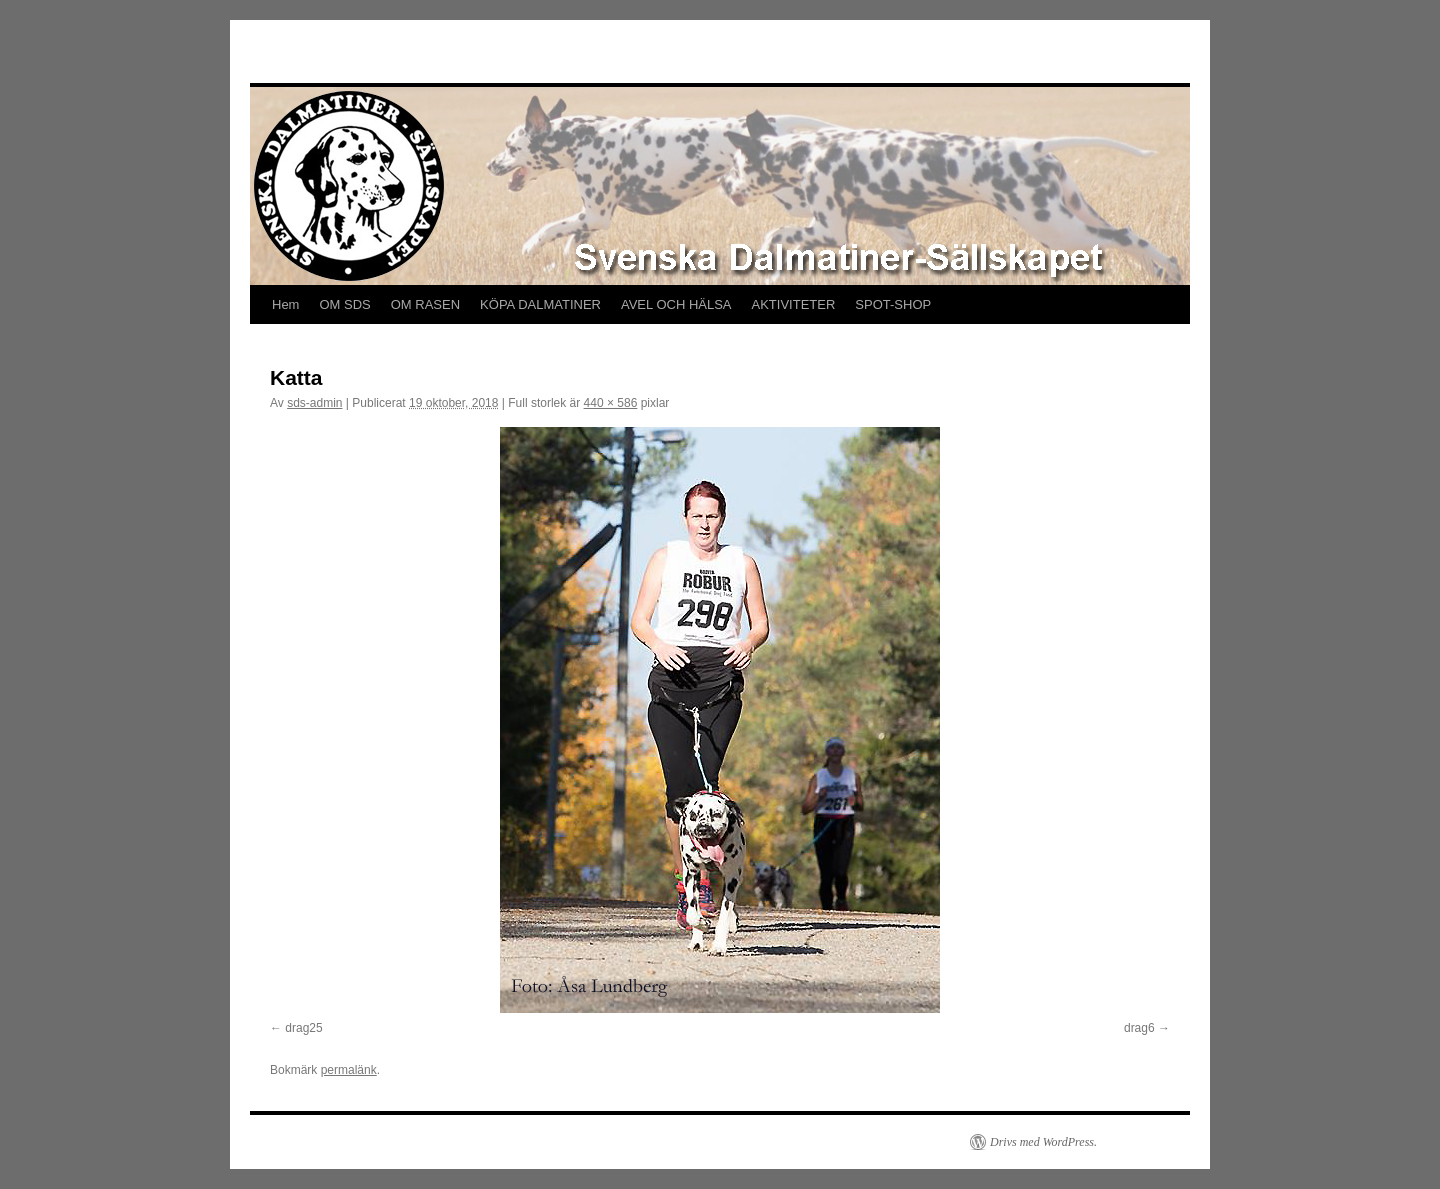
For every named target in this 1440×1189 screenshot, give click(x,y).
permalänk (349, 1070)
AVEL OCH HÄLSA (676, 304)
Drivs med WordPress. (1043, 1142)
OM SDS (344, 304)
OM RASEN (425, 304)
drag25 (303, 1028)
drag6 (1139, 1028)
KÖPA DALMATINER (540, 304)
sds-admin (314, 403)
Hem (285, 304)
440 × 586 (611, 403)
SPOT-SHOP (893, 304)
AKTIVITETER (794, 304)
